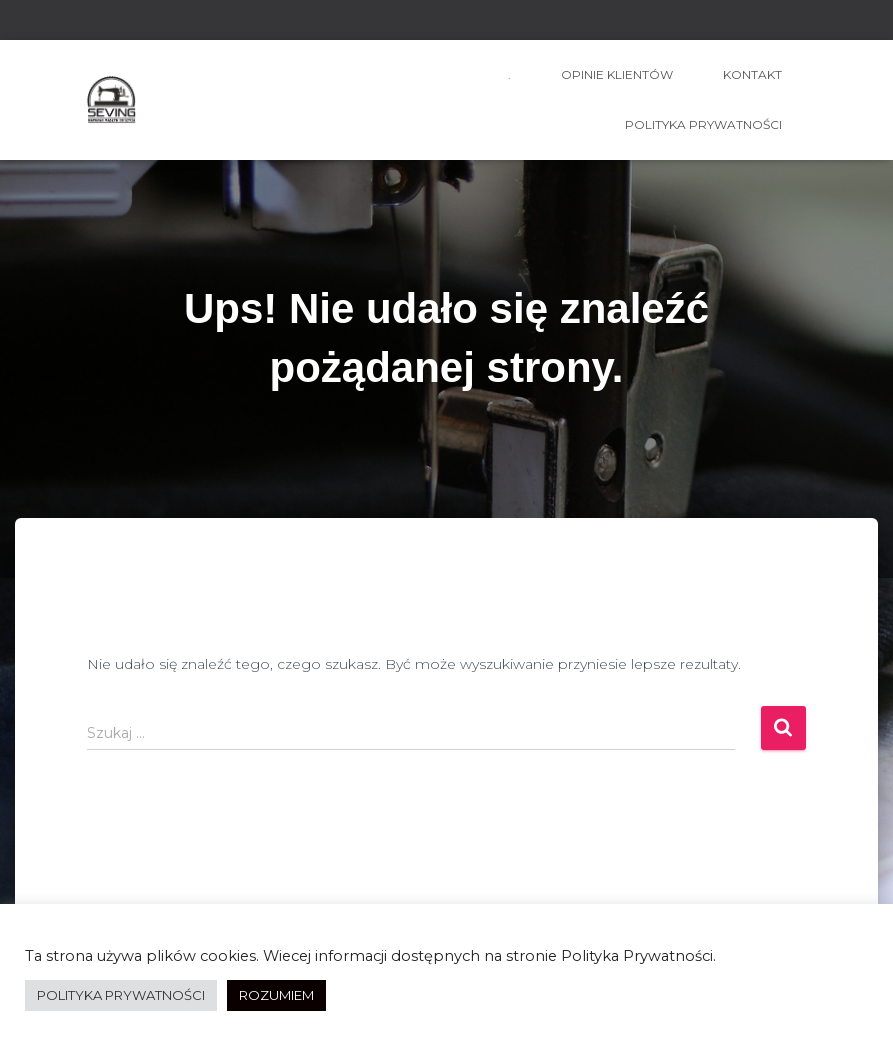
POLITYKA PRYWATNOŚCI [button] (121, 995)
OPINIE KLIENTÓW (617, 74)
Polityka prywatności (703, 124)
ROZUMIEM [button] (276, 995)
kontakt (752, 74)
